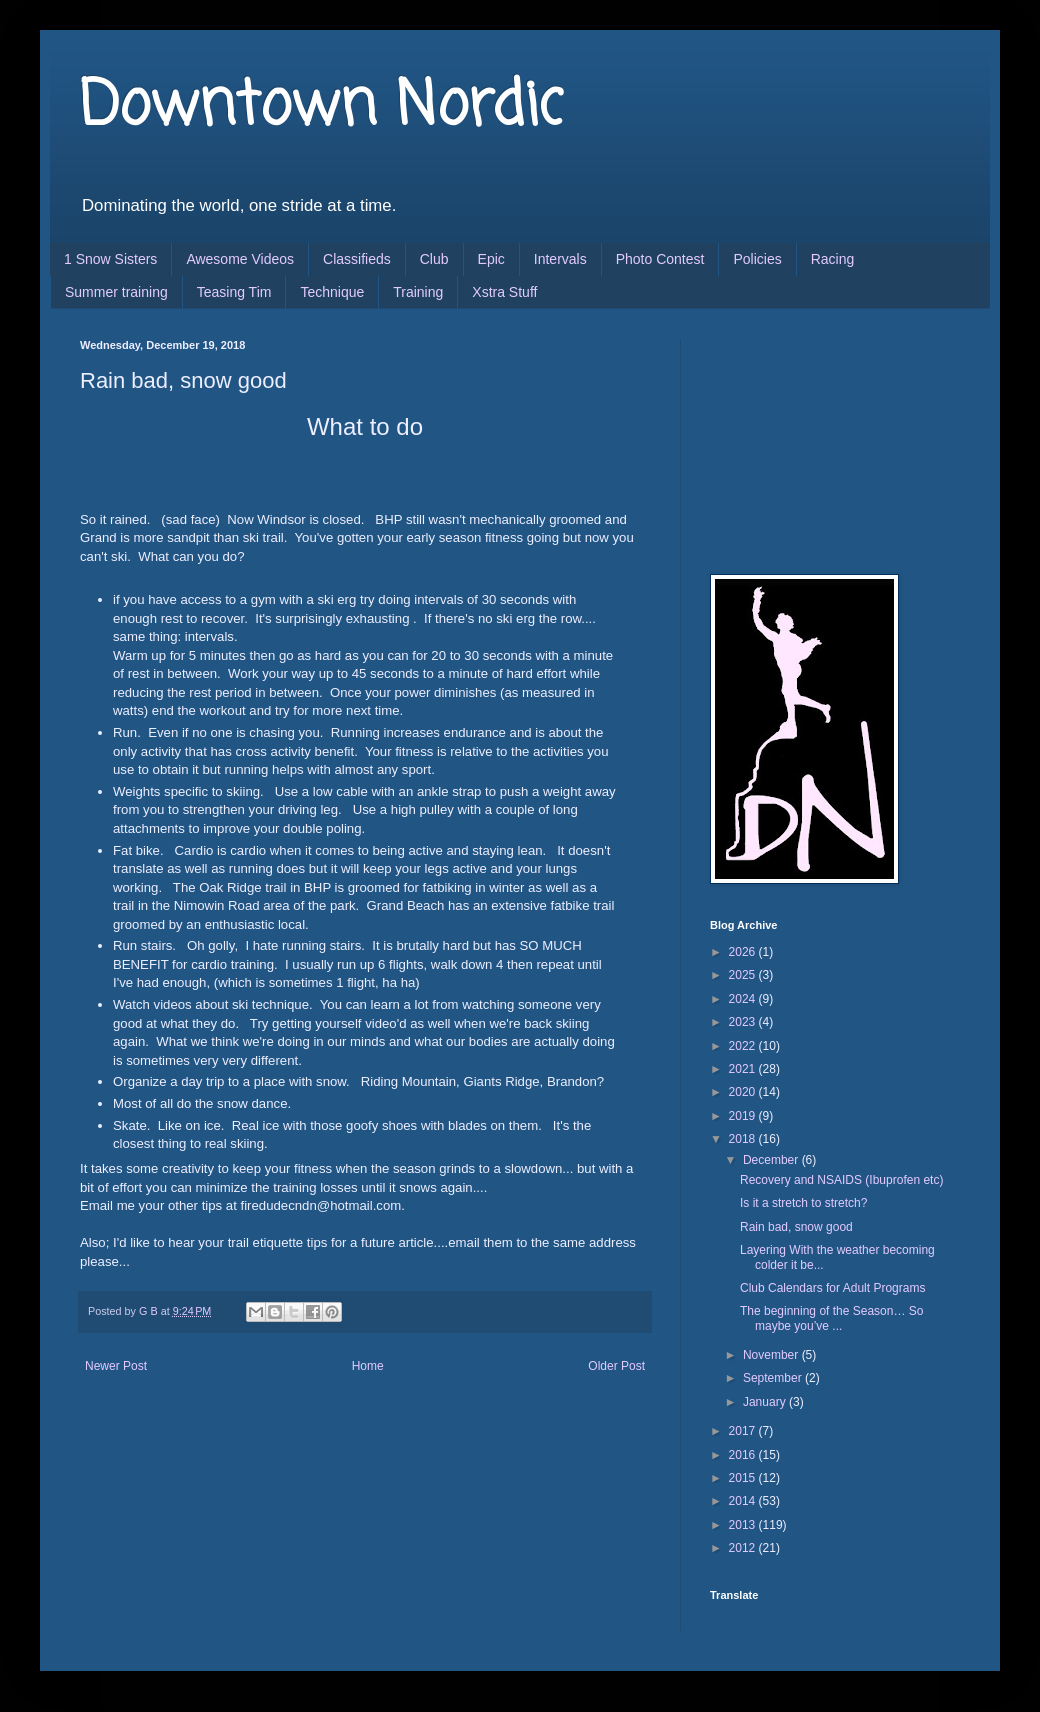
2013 (744, 1525)
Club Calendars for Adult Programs (832, 1288)
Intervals (560, 259)
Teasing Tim (234, 292)
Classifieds (357, 259)
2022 (744, 1046)
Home (368, 1366)
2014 (744, 1501)
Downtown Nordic (321, 107)
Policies (757, 259)
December (772, 1160)
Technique (332, 292)
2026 (744, 952)
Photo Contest (660, 259)
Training (418, 292)
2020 (744, 1092)
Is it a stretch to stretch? (803, 1203)
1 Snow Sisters (110, 259)
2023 (744, 1022)
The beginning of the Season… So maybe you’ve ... (831, 1318)
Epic (491, 259)
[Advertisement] (810, 439)
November (772, 1355)
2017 (744, 1431)
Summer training (116, 292)
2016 (744, 1455)
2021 (744, 1069)
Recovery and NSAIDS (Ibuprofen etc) (841, 1180)
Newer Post (116, 1366)
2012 (744, 1548)
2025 (744, 975)
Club (434, 259)
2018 (744, 1139)
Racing (833, 259)
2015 (744, 1478)
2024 (744, 999)
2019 (744, 1116)
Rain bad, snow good (796, 1227)
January (766, 1402)
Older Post (616, 1366)
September (774, 1378)
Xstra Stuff (504, 292)
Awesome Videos (240, 259)
